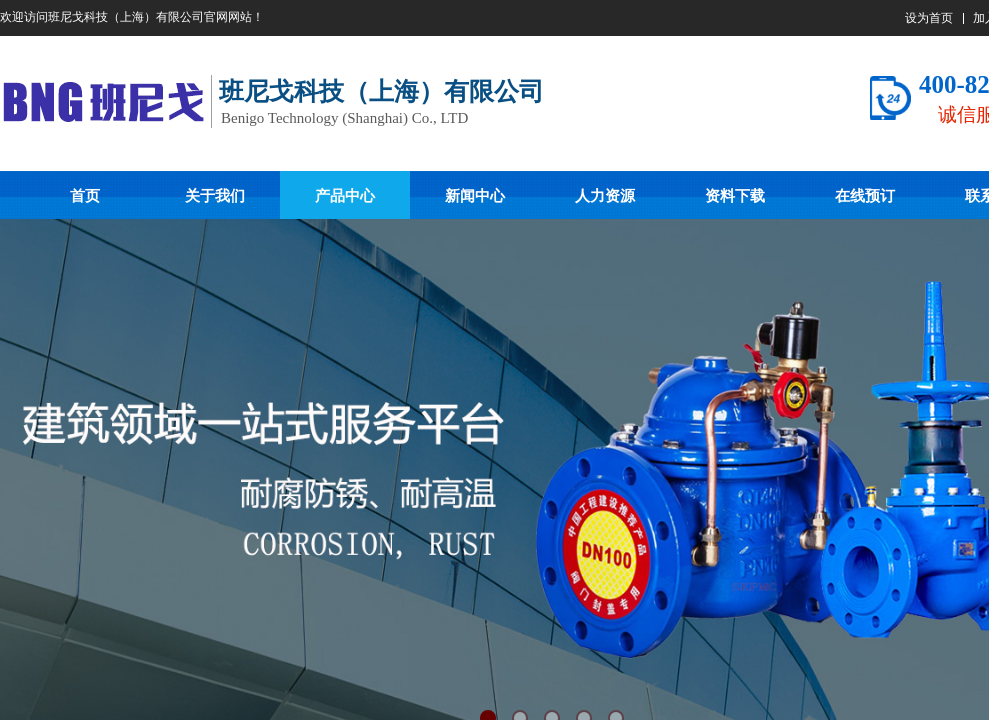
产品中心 (345, 196)
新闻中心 (475, 196)
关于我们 (215, 196)
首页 (85, 196)
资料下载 (735, 196)
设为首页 (929, 18)
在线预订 (865, 196)
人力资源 (605, 196)
